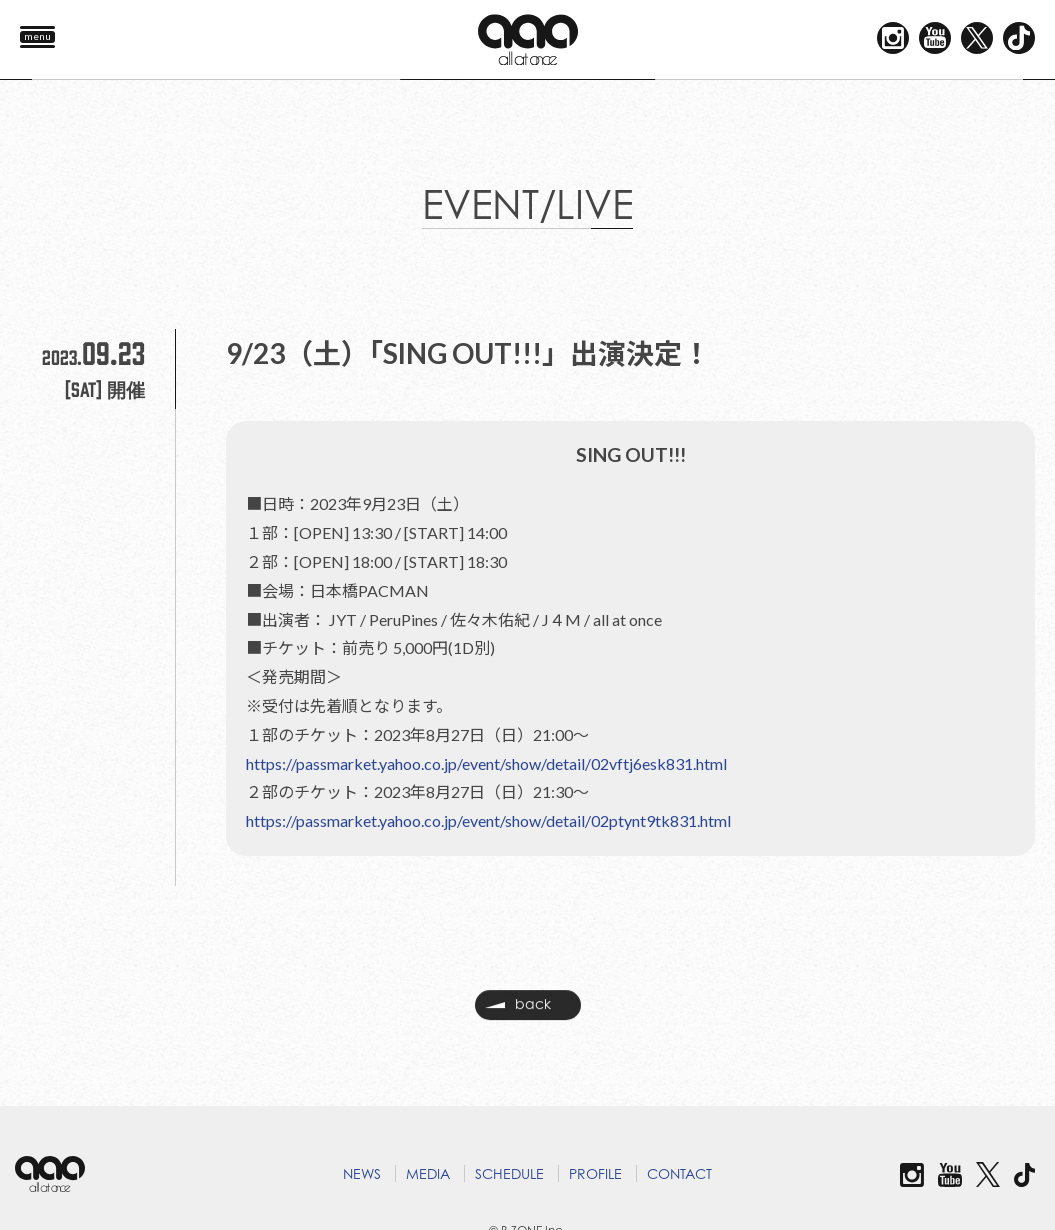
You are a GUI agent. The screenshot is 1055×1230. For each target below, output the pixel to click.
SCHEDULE (509, 1173)
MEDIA (428, 1173)
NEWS (362, 1173)
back (518, 1011)
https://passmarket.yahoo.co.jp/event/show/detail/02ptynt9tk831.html (488, 820)
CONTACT (679, 1173)
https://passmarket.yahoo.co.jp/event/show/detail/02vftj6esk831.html (486, 763)
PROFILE (595, 1173)
